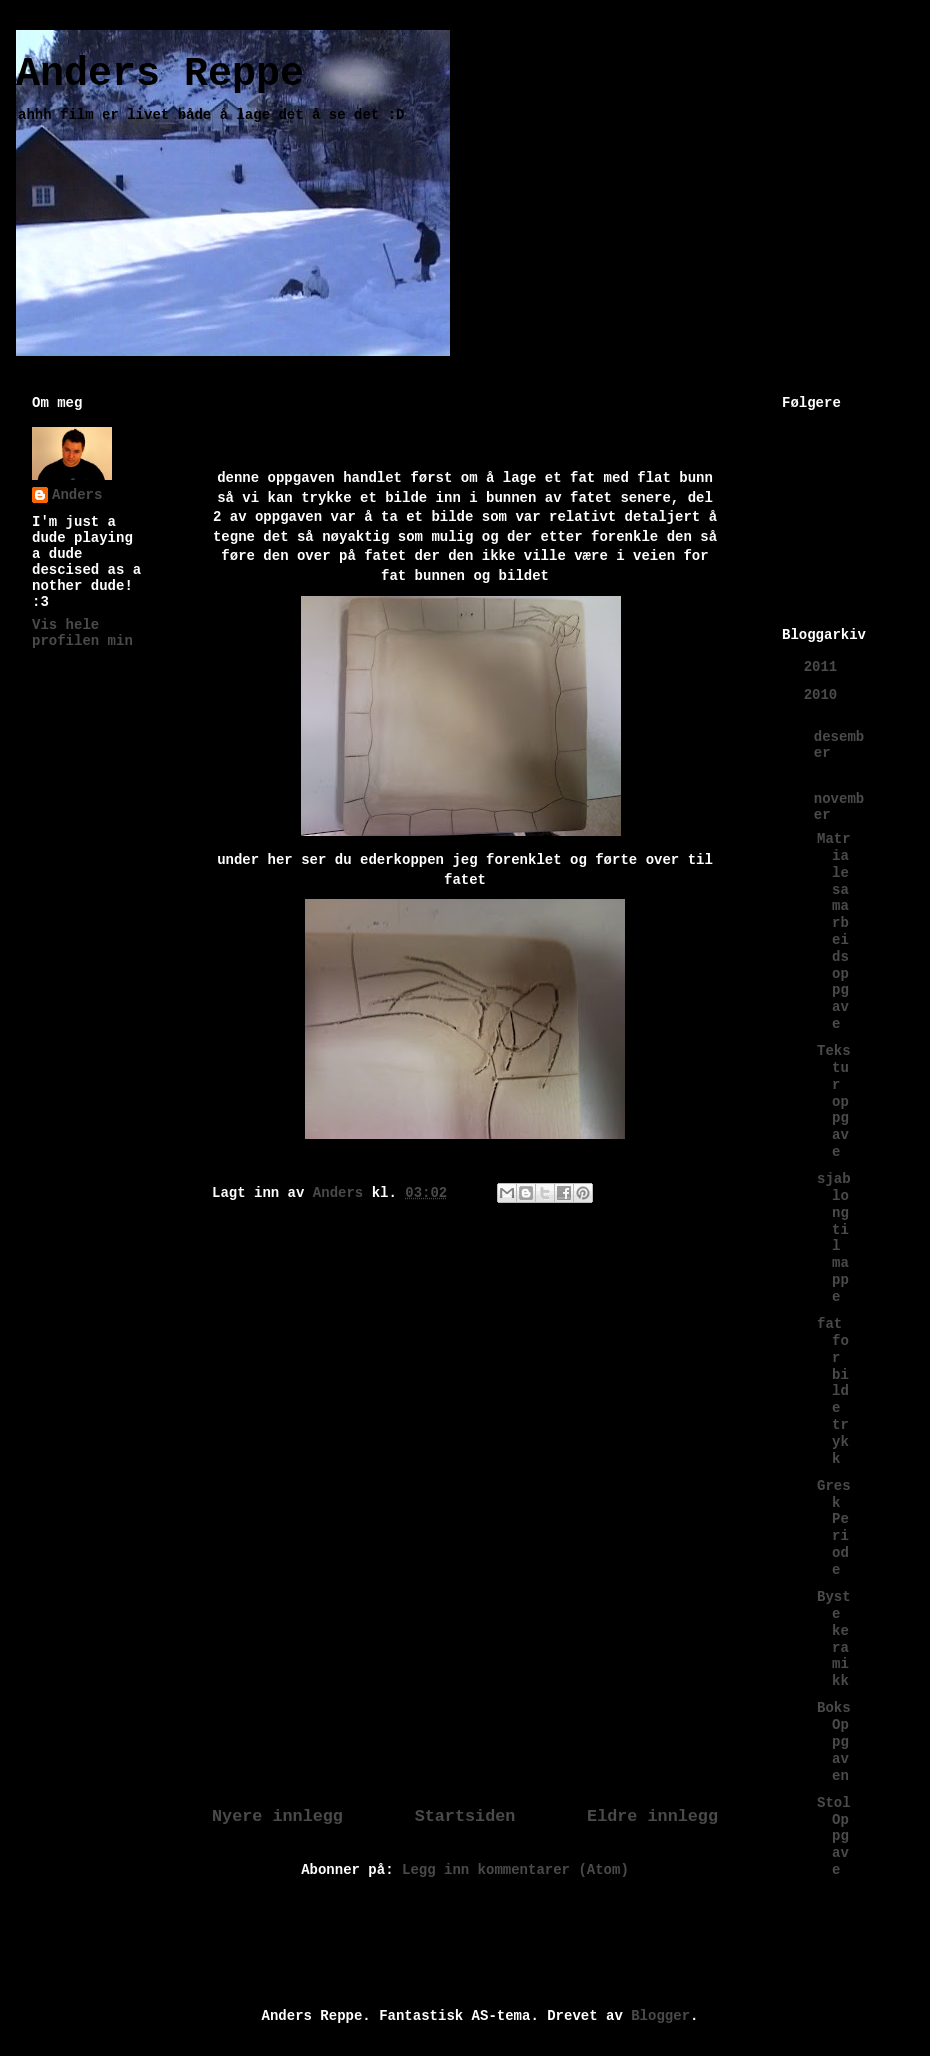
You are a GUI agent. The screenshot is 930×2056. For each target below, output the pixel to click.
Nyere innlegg (277, 1816)
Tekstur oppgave (834, 1101)
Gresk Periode (834, 1528)
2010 (825, 695)
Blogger (660, 2016)
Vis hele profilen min (82, 633)
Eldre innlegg (652, 1816)
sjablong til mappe (834, 1238)
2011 (825, 667)
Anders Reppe (160, 74)
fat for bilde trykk (833, 1391)
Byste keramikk (834, 1639)
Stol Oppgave (834, 1836)
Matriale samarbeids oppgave (834, 931)
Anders (77, 495)
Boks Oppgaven (834, 1741)
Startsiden (465, 1816)
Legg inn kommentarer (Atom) (515, 1870)
